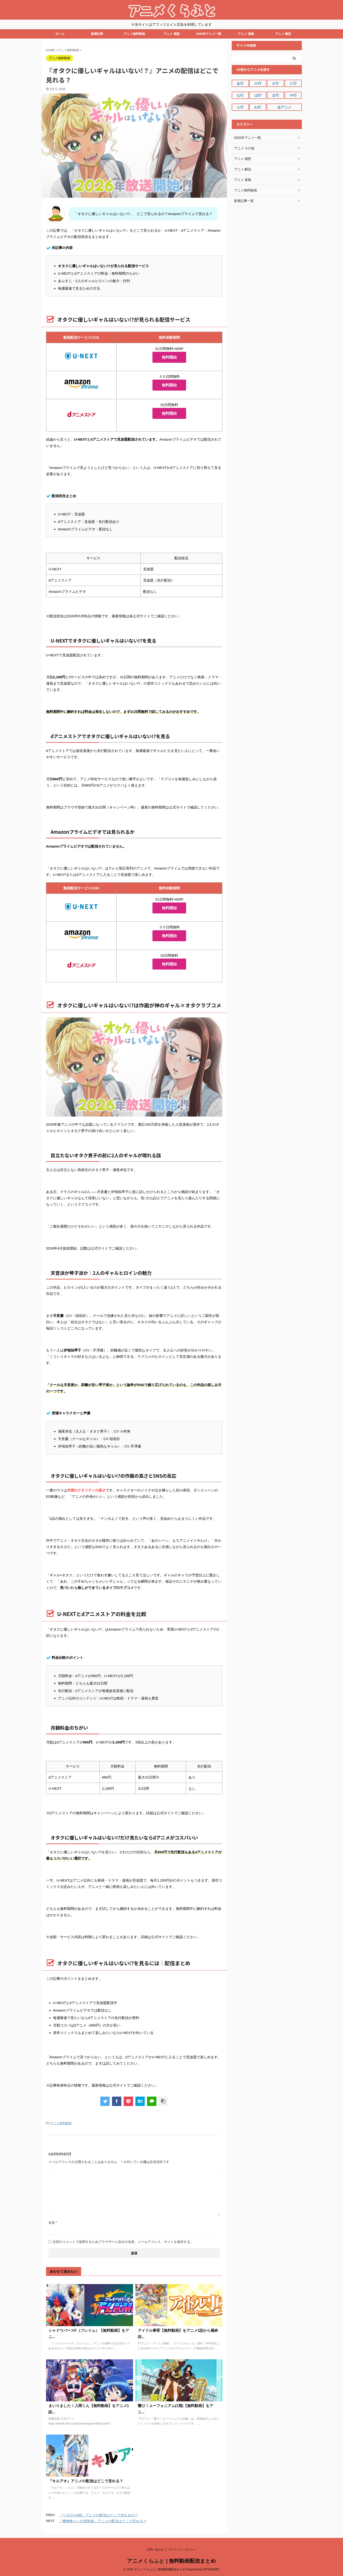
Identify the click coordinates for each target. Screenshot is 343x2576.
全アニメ (284, 107)
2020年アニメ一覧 (208, 34)
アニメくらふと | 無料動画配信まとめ (171, 2561)
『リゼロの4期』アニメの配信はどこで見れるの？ (98, 2515)
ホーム (60, 34)
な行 (240, 95)
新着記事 (97, 34)
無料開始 (169, 357)
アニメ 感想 (171, 34)
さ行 (275, 83)
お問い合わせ (155, 2549)
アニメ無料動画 (134, 34)
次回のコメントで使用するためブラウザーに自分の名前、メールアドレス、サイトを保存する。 (123, 2242)
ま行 (275, 95)
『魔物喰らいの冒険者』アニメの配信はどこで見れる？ (103, 2521)
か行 (257, 83)
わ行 (257, 107)
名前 (52, 2222)
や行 (293, 95)
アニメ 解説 (283, 34)
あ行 (240, 83)
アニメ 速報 (246, 34)
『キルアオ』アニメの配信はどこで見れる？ (85, 2481)
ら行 (240, 107)
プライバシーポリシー (182, 2549)
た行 (293, 83)
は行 (257, 95)
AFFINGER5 (210, 2569)
